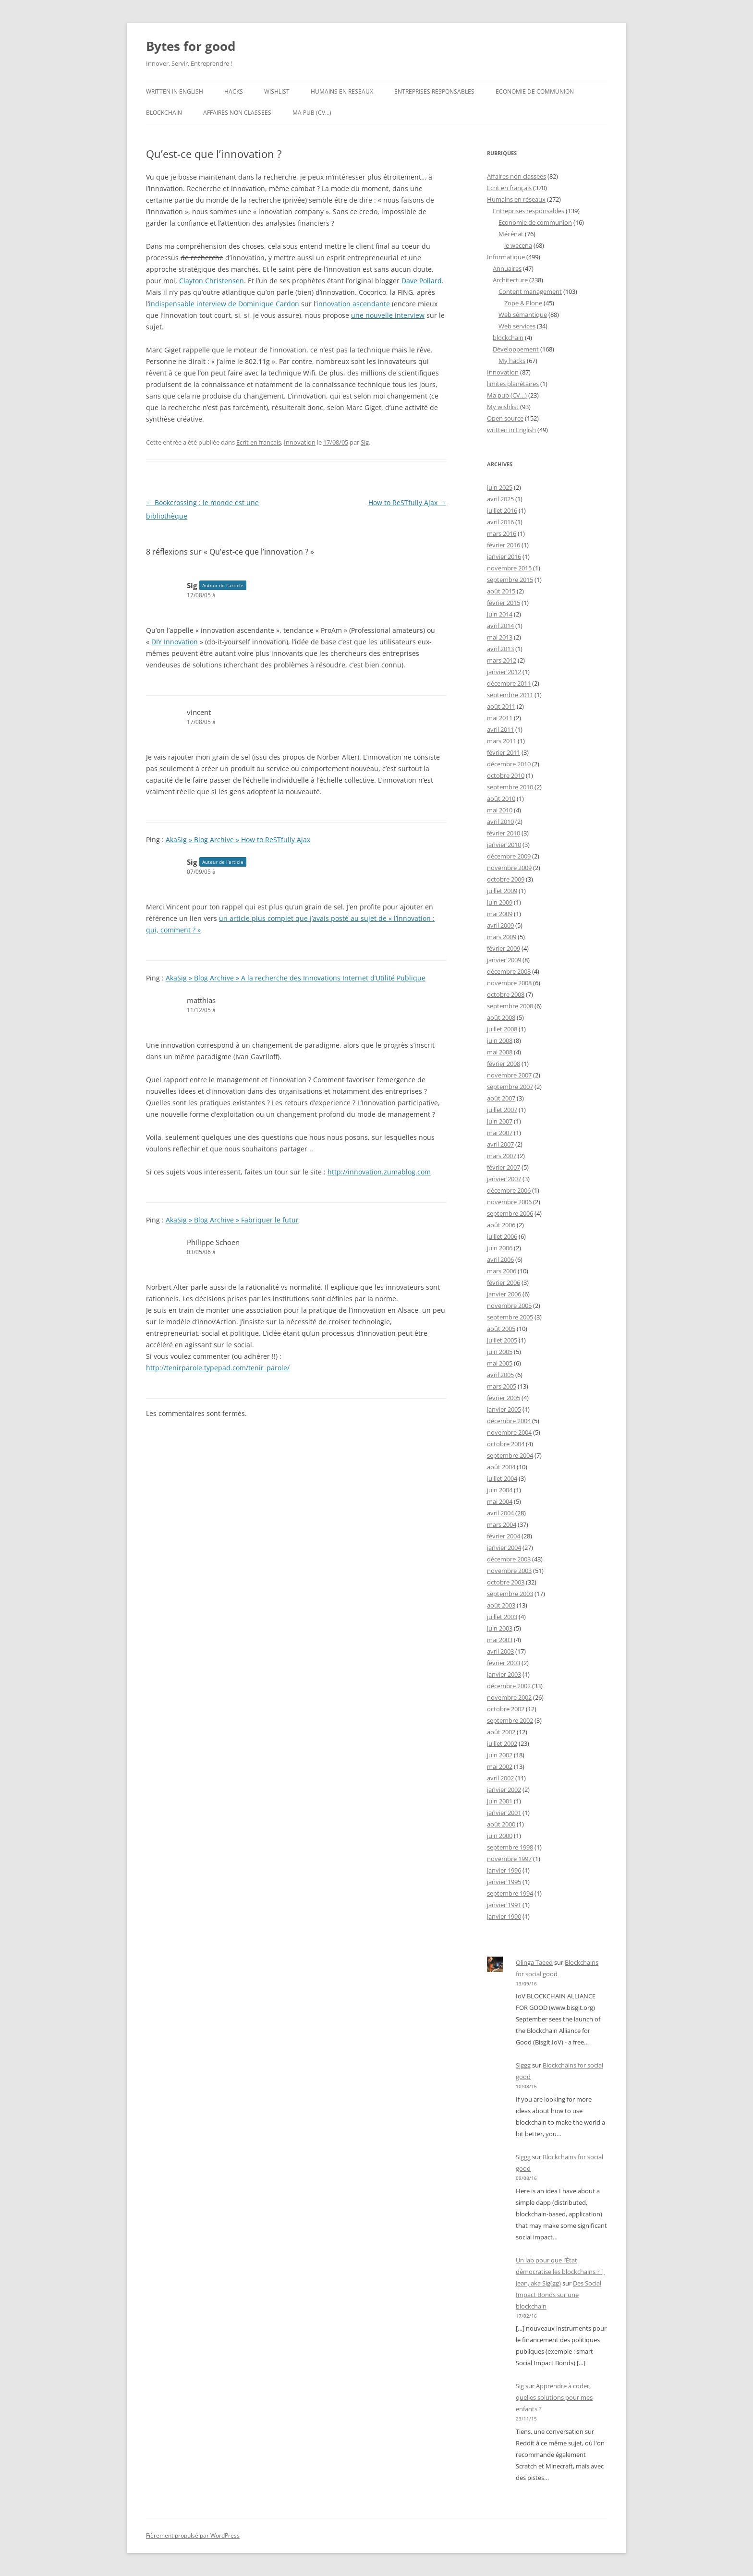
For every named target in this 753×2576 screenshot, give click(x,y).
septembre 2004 (510, 1455)
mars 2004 (501, 1524)
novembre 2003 (509, 1570)
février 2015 (503, 602)
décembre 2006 (509, 1190)
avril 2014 (500, 625)
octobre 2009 (505, 879)
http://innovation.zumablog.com (379, 1171)
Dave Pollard (421, 280)
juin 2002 (499, 1755)
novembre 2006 (509, 1201)
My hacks (511, 360)
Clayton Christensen (211, 280)
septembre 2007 (510, 1086)
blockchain (164, 113)
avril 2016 (500, 522)
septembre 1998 (510, 1847)
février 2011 (503, 752)
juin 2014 (499, 614)
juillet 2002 (502, 1743)
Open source (505, 418)
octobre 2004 (505, 1443)
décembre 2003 (509, 1559)
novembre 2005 (509, 1305)
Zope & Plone (523, 303)
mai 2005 (499, 1363)
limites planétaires (513, 383)
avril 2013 (500, 648)
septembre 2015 (510, 579)
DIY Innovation (174, 641)
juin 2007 (499, 1121)
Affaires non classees (237, 113)
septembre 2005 (510, 1317)
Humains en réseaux (516, 199)
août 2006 (501, 1225)
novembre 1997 (509, 1858)
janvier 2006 (504, 1294)
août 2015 (501, 591)
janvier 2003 (504, 1674)
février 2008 (503, 1063)
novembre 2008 (509, 983)
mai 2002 (499, 1766)
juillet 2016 (502, 510)
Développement (516, 349)
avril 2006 (500, 1259)
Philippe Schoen (213, 1242)
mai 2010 (499, 810)
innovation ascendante (353, 303)
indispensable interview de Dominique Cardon (224, 303)
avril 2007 (500, 1144)
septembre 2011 (510, 694)
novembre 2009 (509, 867)
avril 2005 (500, 1374)
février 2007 (503, 1167)
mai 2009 (499, 913)
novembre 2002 (509, 1697)
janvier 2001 (504, 1812)
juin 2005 (499, 1351)
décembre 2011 (509, 683)
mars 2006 (501, 1271)
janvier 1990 (504, 1916)
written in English (174, 91)
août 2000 (501, 1824)
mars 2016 (501, 533)
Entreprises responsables (434, 91)
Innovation (300, 442)
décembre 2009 (509, 856)
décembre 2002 (509, 1685)
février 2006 (503, 1282)
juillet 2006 (502, 1236)
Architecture (510, 280)
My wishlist (503, 406)
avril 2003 (500, 1651)
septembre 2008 (510, 1006)
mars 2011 (501, 741)
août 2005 (501, 1328)
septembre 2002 (510, 1720)
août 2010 (501, 798)
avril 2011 (500, 729)
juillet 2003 (502, 1616)
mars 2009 (501, 936)
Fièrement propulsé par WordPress (193, 2535)
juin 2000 (499, 1835)
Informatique (506, 257)
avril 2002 (500, 1778)
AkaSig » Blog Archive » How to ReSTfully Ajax (238, 839)
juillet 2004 (502, 1478)
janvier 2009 (504, 959)
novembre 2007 (509, 1075)
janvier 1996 (504, 1870)
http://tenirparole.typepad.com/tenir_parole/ (218, 1367)
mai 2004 (499, 1501)
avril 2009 (500, 925)
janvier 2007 (504, 1178)
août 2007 (501, 1098)
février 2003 (503, 1662)
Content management (530, 291)
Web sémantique (522, 314)
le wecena (518, 245)
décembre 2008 (509, 971)
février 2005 (503, 1397)
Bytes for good (190, 46)
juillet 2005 (502, 1340)
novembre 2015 (509, 568)
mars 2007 (501, 1155)
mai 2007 (499, 1132)
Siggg (523, 2065)
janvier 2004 (504, 1547)
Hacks (233, 91)
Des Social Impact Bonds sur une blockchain (558, 2294)
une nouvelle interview (388, 315)
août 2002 (501, 1732)
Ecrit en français (258, 442)
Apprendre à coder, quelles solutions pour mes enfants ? (554, 2397)
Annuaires (507, 268)
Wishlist (277, 91)
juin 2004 (499, 1490)
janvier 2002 (504, 1789)
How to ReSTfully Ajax (407, 502)
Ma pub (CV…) (311, 113)
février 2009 (503, 948)
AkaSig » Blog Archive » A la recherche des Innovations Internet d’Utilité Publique (295, 977)
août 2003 (501, 1605)
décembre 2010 (509, 764)
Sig (365, 442)
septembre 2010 (510, 787)
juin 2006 (499, 1248)
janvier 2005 (504, 1409)
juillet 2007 (502, 1109)
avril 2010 (500, 821)
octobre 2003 (505, 1582)
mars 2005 (501, 1386)
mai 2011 (499, 718)
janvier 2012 (504, 671)
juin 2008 (499, 1040)
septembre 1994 (510, 1893)
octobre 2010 (505, 775)
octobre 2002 (505, 1709)
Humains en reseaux (342, 91)
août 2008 (501, 1017)
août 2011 (501, 706)
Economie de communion (535, 91)
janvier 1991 (504, 1904)
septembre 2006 (510, 1213)
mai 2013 (499, 637)
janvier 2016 (504, 556)
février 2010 (503, 833)
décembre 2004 (509, 1420)
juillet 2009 (502, 890)
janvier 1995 (504, 1881)
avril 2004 (500, 1513)
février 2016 (503, 545)
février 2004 (503, 1536)
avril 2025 (500, 499)
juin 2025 (499, 487)
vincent (199, 712)
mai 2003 (499, 1639)
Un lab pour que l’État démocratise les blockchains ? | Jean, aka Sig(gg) (560, 2271)
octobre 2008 (505, 994)
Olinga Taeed (534, 1962)
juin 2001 (499, 1801)
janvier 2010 (504, 844)
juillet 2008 (502, 1029)
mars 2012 (501, 660)
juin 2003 (499, 1628)
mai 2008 (499, 1052)
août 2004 (501, 1467)
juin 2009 (499, 902)
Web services (516, 326)
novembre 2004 (509, 1432)
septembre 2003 (510, 1593)
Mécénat (510, 234)
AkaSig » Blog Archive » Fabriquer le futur (232, 1219)
